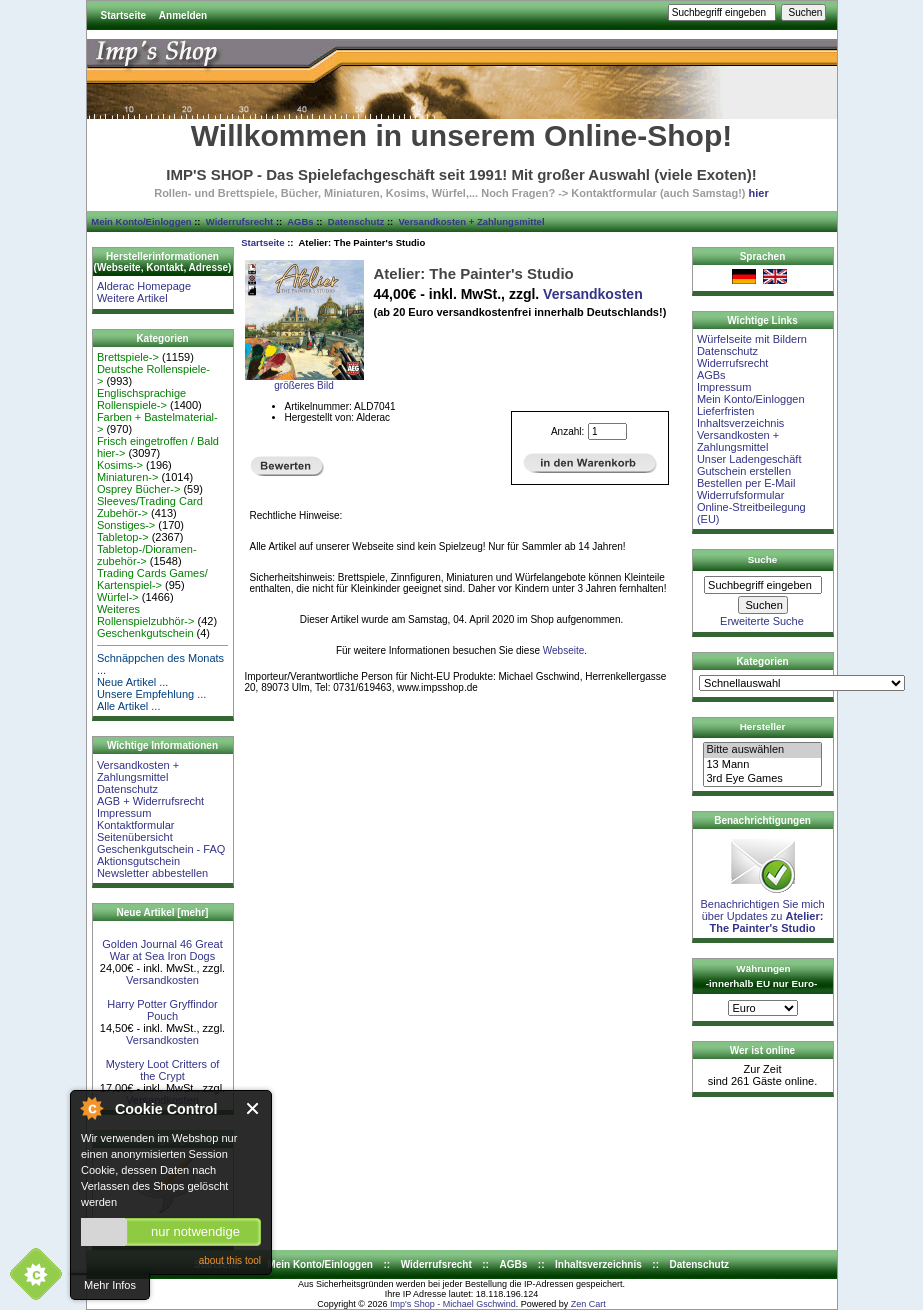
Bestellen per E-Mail (746, 483)
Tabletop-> (123, 537)
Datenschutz (356, 221)
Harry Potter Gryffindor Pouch (162, 1010)
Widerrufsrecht (239, 221)
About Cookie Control (91, 1108)
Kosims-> (120, 465)
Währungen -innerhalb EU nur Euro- (761, 976)
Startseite (124, 15)
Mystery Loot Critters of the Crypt (163, 1070)
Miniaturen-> (127, 477)
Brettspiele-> (128, 357)
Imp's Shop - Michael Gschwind (453, 1304)
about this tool (230, 1260)
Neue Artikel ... (133, 682)
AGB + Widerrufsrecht (150, 801)
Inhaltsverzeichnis (740, 423)
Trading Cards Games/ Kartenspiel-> (152, 579)
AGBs (300, 221)
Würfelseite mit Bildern (752, 339)
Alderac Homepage (144, 286)
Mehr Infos (110, 1285)
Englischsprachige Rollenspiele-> (141, 399)
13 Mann (762, 765)
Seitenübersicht (135, 837)
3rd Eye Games (762, 779)
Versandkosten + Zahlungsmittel (472, 221)
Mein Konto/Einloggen (141, 221)
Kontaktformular (136, 825)
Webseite (564, 650)
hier (759, 193)
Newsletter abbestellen (152, 873)
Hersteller (763, 726)
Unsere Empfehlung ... (151, 694)
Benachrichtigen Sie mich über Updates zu (762, 911)
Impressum (124, 813)
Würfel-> (118, 597)
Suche (763, 559)
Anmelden (183, 15)
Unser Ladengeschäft (749, 459)
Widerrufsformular (740, 495)
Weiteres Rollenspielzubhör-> (146, 615)
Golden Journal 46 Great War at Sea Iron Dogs (162, 950)
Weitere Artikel (132, 298)
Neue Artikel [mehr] (163, 912)
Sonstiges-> (126, 525)
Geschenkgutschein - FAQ (161, 849)
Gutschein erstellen (744, 471)
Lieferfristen (725, 411)
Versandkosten (162, 980)
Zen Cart (588, 1304)
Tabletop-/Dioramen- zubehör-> (147, 555)
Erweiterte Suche (762, 621)
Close (253, 1108)
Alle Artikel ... (129, 706)
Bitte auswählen (762, 750)
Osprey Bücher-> (138, 489)
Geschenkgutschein (145, 633)
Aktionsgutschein (138, 861)
